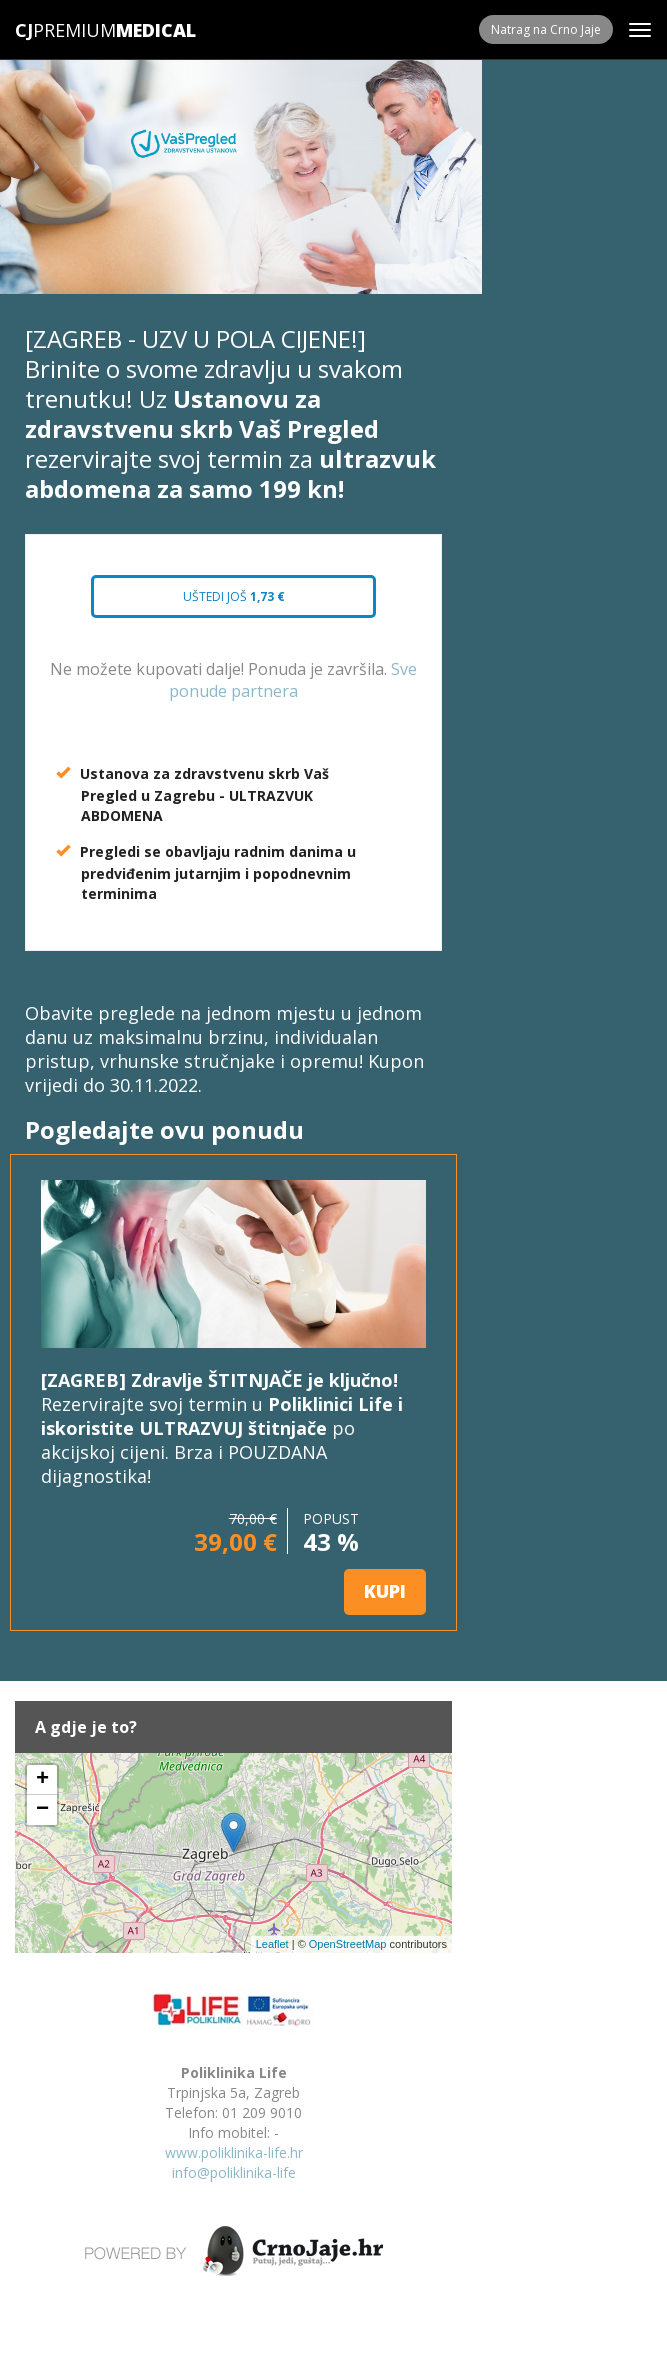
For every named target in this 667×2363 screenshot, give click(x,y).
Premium (65, 30)
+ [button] (42, 1780)
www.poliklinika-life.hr (234, 2152)
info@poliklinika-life (234, 2172)
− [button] (42, 1810)
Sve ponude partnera (293, 680)
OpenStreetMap (348, 1944)
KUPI (385, 1591)
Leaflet (272, 1944)
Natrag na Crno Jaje (546, 29)
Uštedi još (234, 596)
